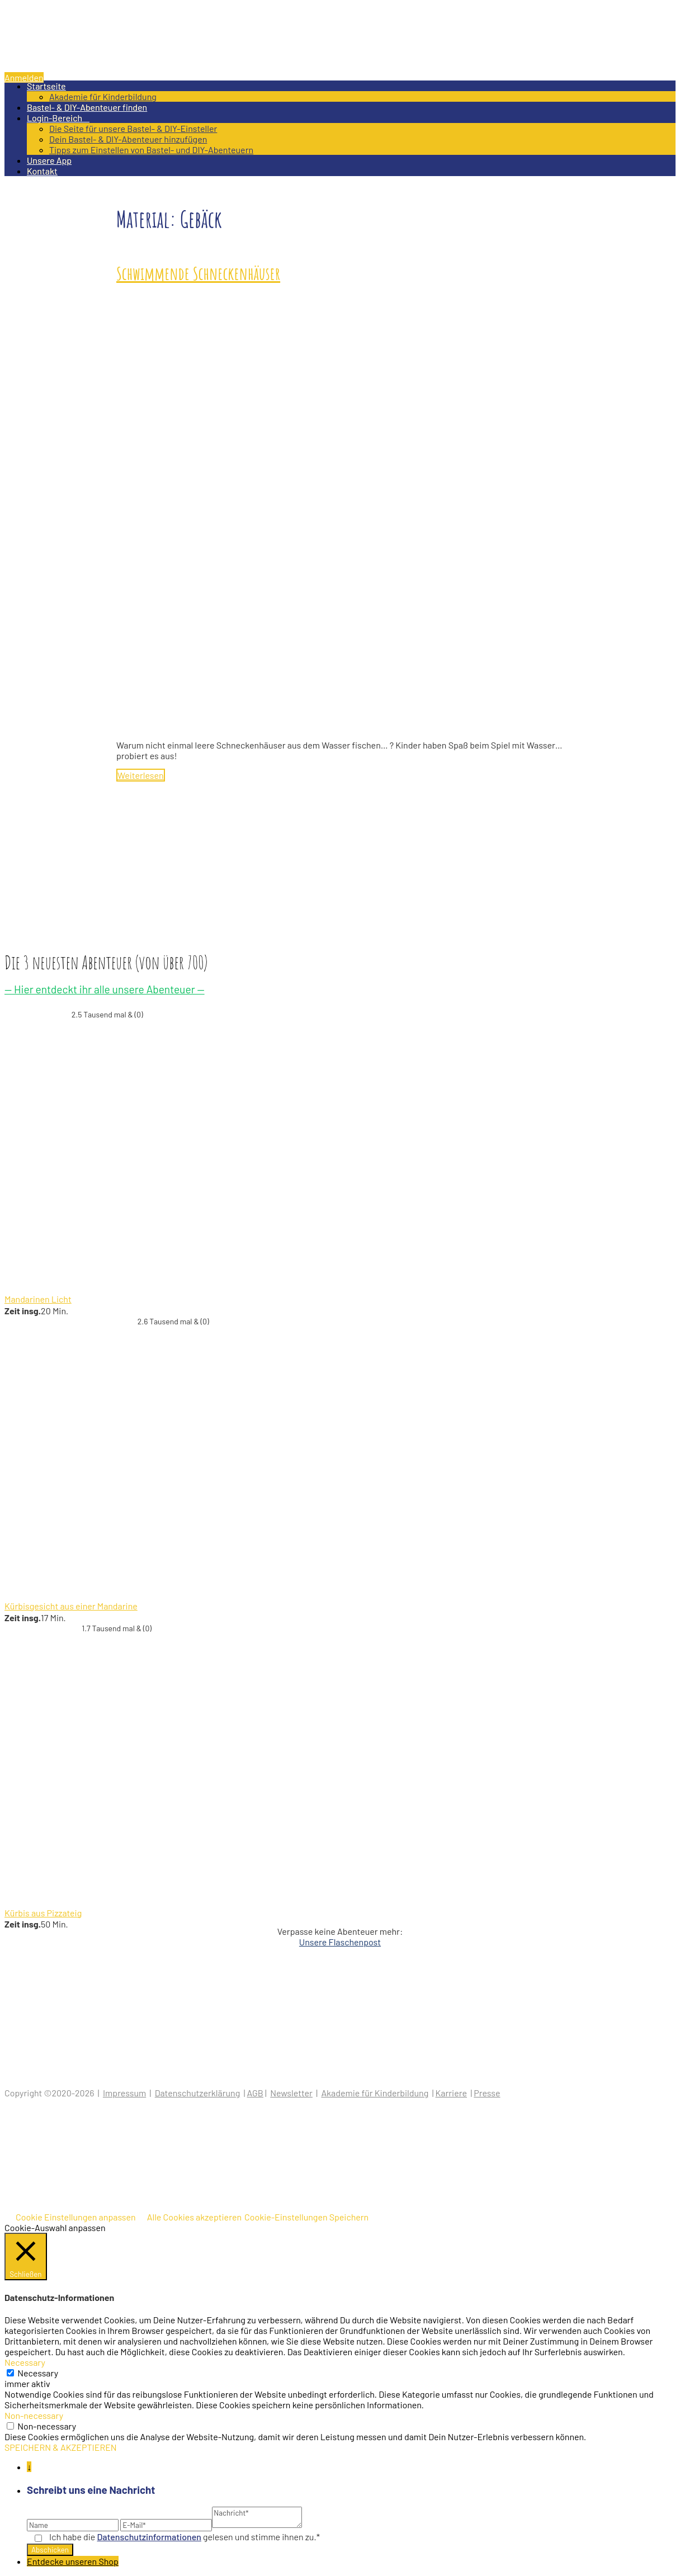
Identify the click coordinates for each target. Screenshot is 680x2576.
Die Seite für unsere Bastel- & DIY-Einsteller (133, 128)
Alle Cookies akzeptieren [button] (194, 2217)
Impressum (124, 2092)
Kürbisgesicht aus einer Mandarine (71, 1605)
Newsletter (291, 2092)
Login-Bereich (58, 117)
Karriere (451, 2092)
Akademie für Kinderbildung (103, 96)
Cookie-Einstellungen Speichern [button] (306, 2217)
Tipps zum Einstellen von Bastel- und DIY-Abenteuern (151, 149)
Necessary (37, 2372)
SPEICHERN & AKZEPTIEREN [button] (60, 2447)
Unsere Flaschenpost (340, 1941)
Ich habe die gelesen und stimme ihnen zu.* (184, 2536)
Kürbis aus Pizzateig (43, 1912)
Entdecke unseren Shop (73, 2561)
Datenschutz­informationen (149, 2536)
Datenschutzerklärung (197, 2092)
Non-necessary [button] (33, 2415)
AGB (255, 2092)
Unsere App (49, 160)
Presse (487, 2092)
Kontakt (42, 170)
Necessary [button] (24, 2362)
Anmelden (24, 77)
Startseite (46, 85)
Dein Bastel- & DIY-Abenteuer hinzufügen (128, 139)
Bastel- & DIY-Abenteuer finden (87, 107)
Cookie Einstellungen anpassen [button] (76, 2217)
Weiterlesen (140, 775)
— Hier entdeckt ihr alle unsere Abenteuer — (104, 989)
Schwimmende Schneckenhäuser (198, 273)
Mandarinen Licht (38, 1299)
